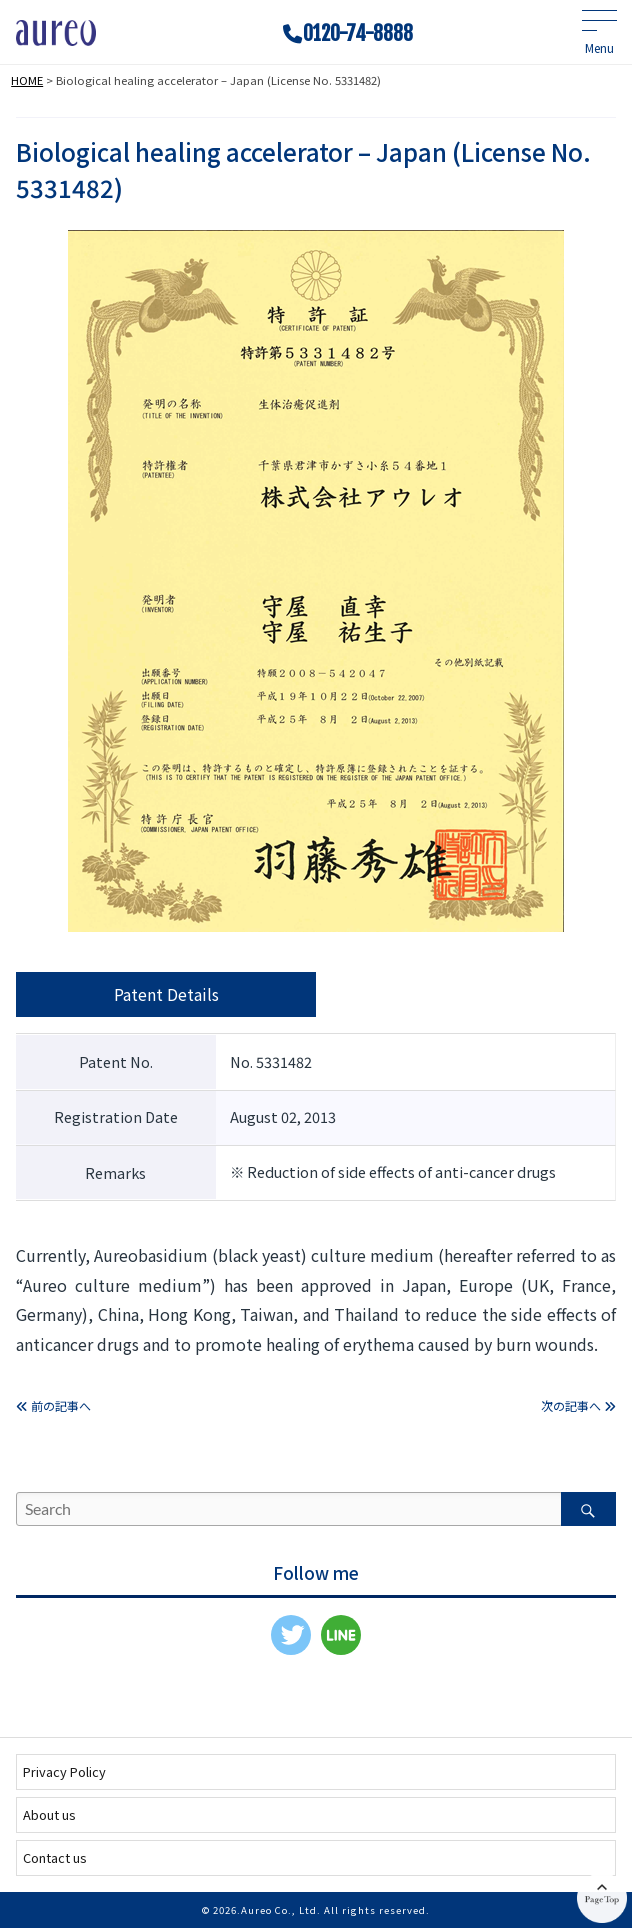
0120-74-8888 (358, 34)
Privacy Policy (64, 1771)
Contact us (55, 1857)
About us (49, 1814)
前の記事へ (53, 1405)
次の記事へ (578, 1405)
